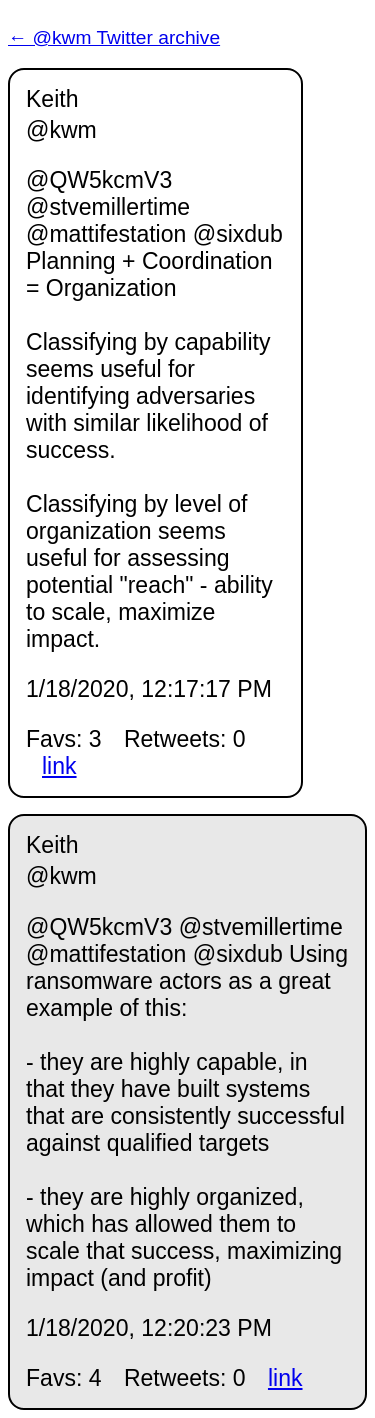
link (59, 766)
